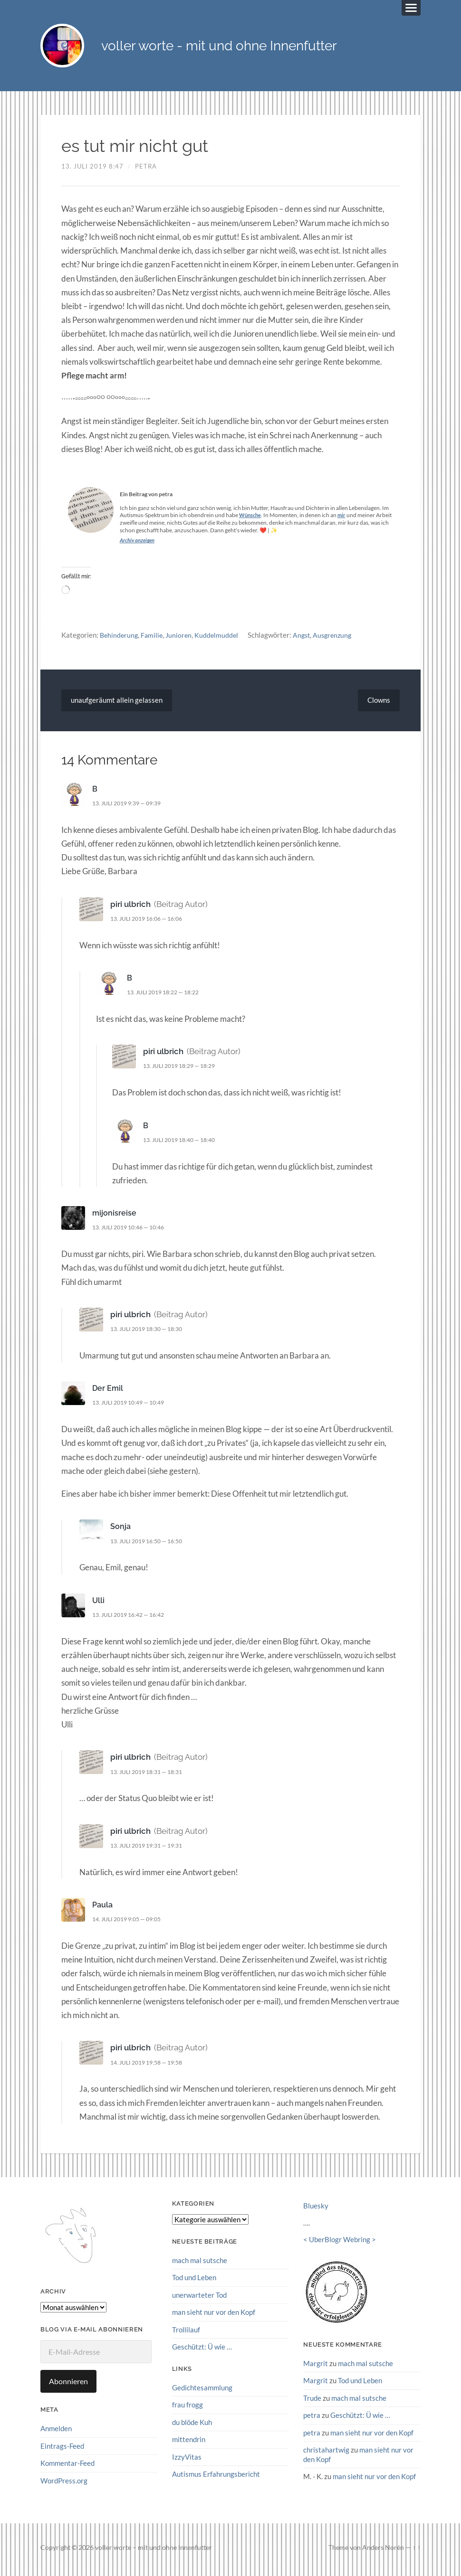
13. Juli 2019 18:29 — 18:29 (184, 1070)
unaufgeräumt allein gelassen (118, 704)
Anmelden (56, 2432)
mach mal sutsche (199, 2264)
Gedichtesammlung (202, 2391)
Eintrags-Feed (62, 2449)
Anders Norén (383, 2551)
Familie (154, 638)
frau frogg (187, 2408)
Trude (312, 2401)
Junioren (181, 638)
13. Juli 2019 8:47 (92, 170)
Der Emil (108, 1392)
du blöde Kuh (192, 2425)
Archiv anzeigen (138, 543)
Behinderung (120, 638)
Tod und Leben (194, 2281)
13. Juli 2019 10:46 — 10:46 (133, 1231)
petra (146, 170)
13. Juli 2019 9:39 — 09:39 (131, 807)
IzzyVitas (187, 2459)
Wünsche (251, 518)
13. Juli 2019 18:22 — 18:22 (168, 996)
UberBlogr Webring (339, 2243)
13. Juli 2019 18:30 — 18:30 (151, 1333)
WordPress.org (63, 2484)
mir (344, 518)
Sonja (120, 1530)
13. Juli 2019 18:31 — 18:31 (151, 1775)
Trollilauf (186, 2333)
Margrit (315, 2367)
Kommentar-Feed (67, 2467)
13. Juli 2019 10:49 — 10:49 (133, 1406)
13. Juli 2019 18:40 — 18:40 (184, 1144)
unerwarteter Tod (199, 2298)
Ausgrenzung (339, 638)
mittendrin (188, 2442)
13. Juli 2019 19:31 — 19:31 (151, 1849)
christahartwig (326, 2453)
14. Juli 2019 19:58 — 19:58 (151, 2066)
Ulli (98, 1604)
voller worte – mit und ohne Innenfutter (153, 2551)
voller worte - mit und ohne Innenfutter (254, 47)
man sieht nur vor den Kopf (213, 2316)
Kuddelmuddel (220, 638)
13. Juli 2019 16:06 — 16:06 (151, 922)
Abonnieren (68, 2385)
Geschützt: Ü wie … (202, 2350)
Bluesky (315, 2210)
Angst (307, 638)
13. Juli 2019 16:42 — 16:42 (133, 1619)
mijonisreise (114, 1217)
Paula (103, 1909)
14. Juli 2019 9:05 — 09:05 (131, 1923)
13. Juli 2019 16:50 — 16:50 (151, 1544)
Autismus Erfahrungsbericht (216, 2476)
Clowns (377, 704)
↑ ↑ (417, 2551)
